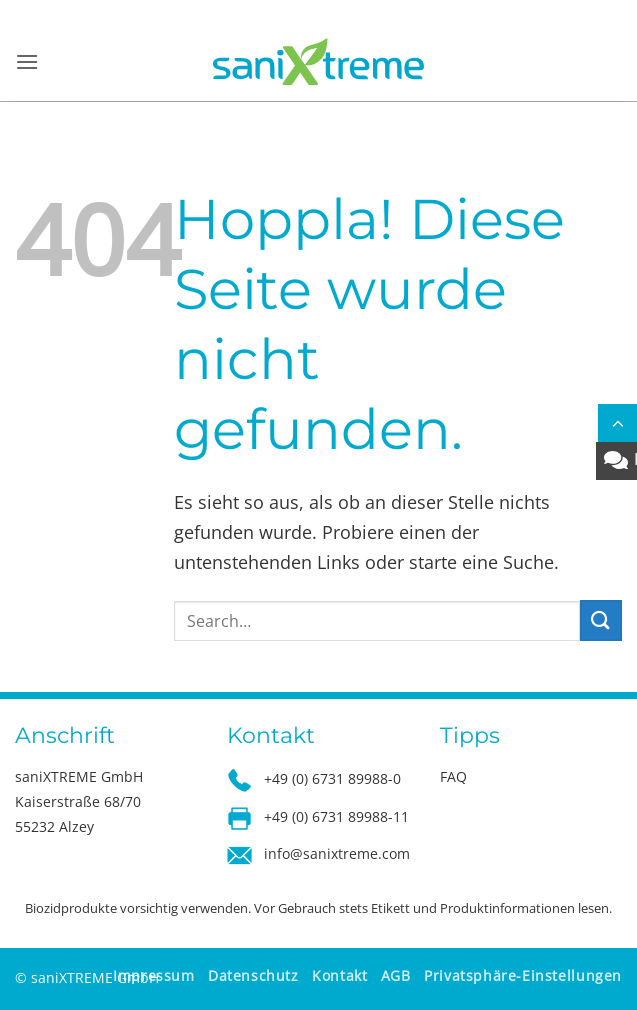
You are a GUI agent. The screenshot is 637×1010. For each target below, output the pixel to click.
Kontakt (339, 975)
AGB (396, 975)
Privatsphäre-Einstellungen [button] (523, 975)
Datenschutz (253, 975)
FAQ (453, 776)
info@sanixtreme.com (337, 853)
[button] (27, 61)
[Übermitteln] (601, 620)
